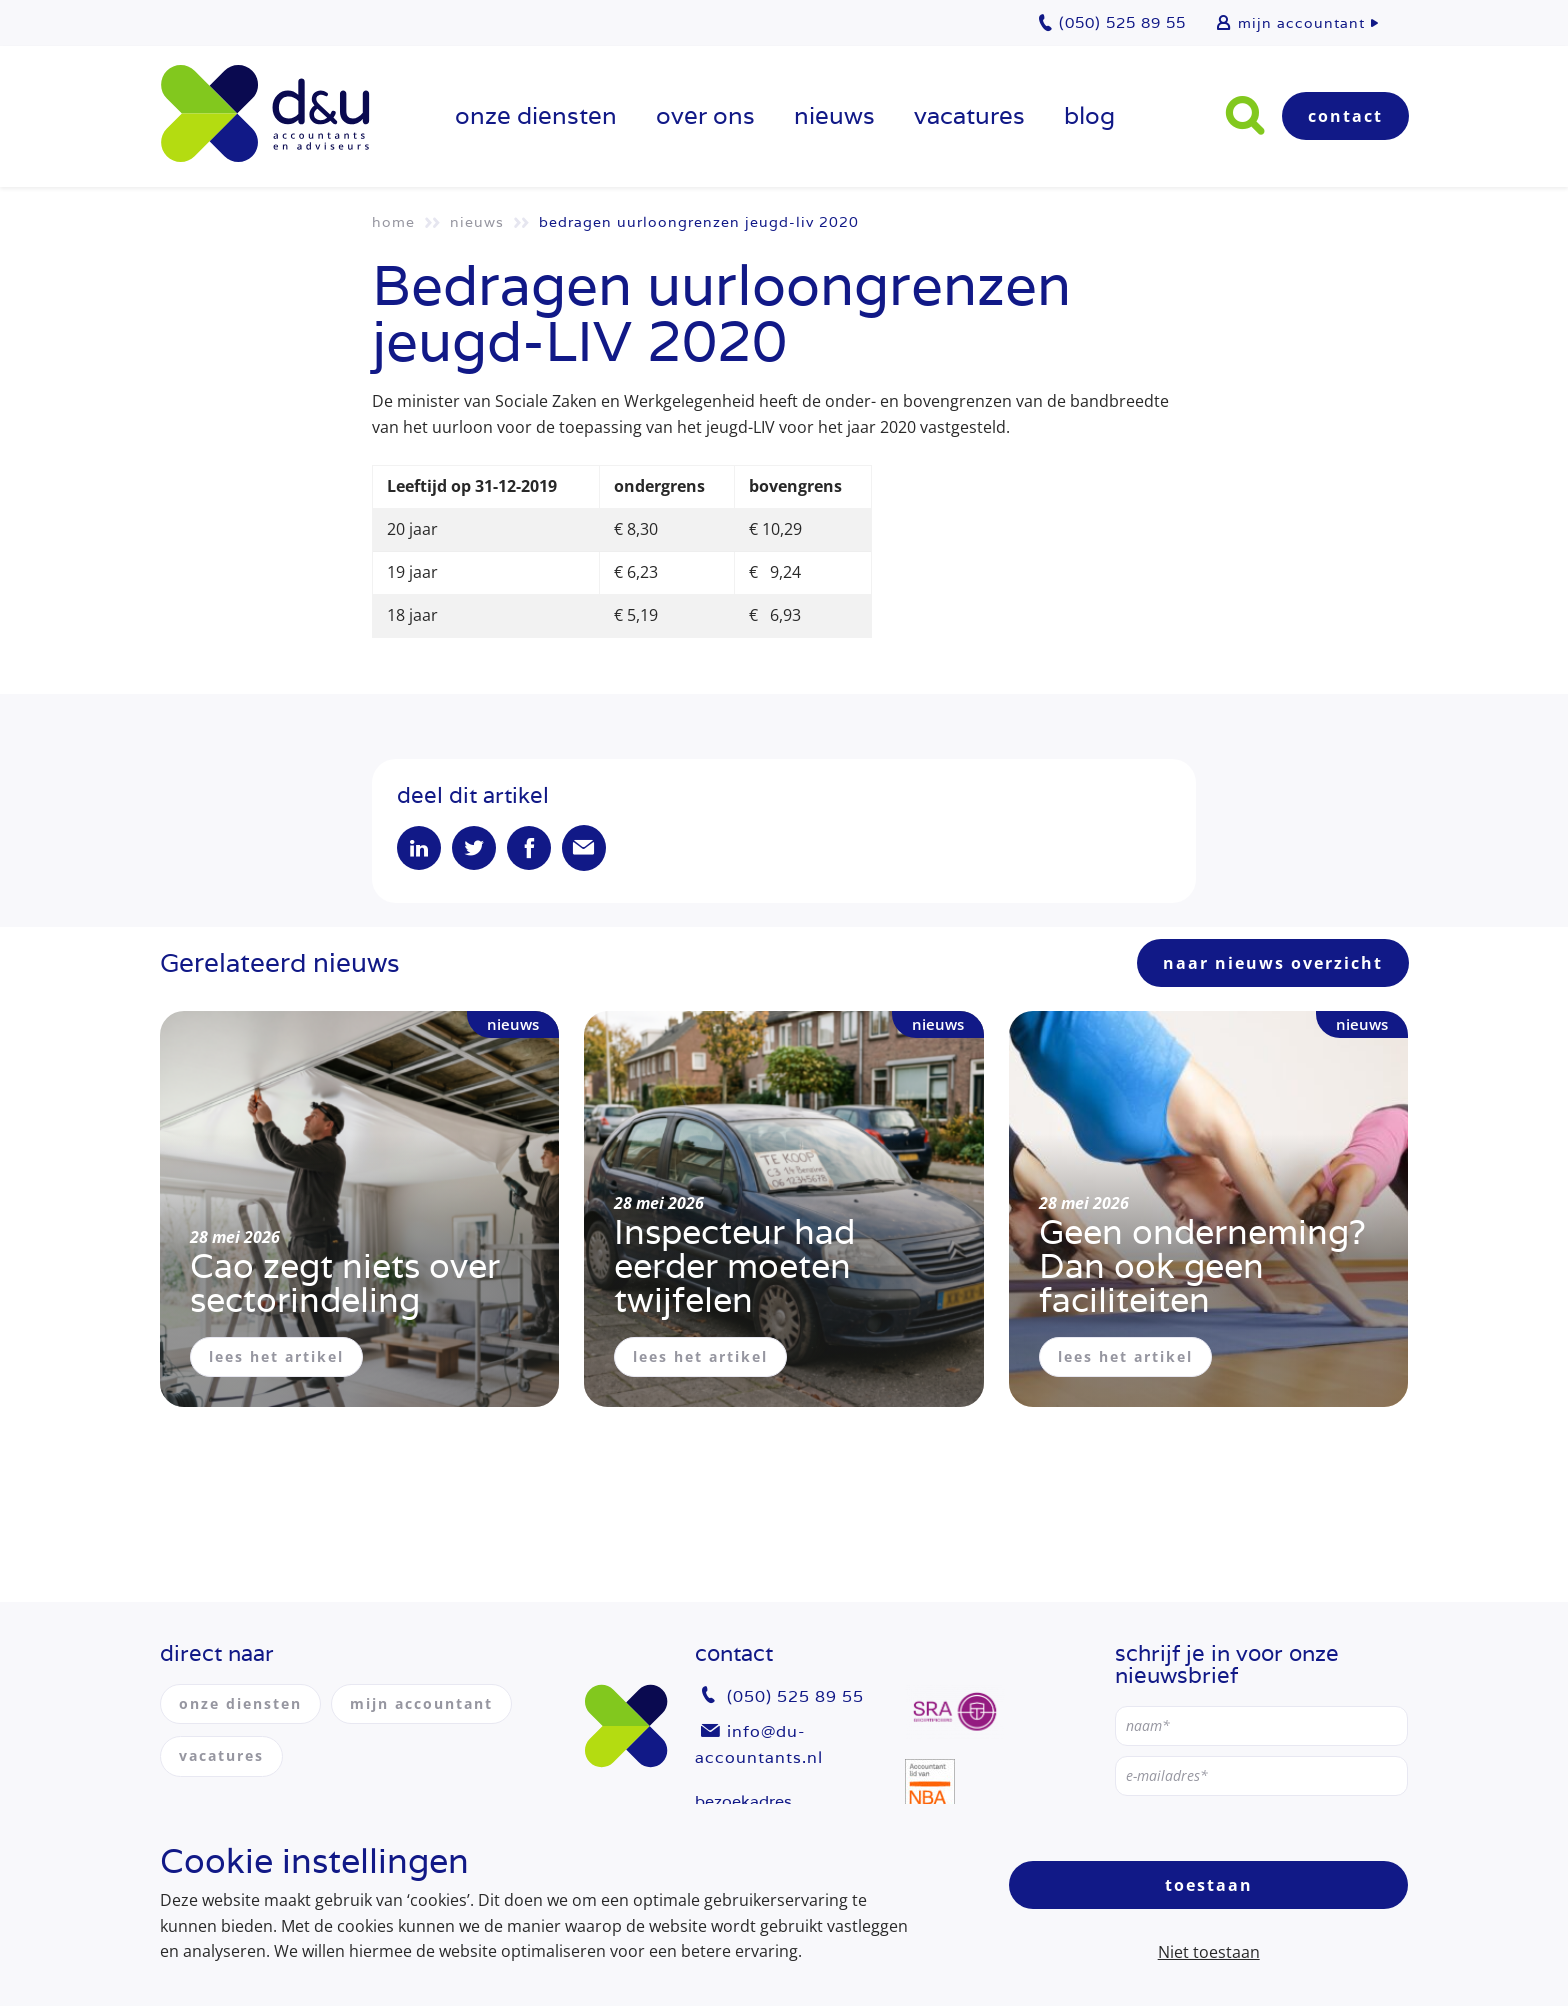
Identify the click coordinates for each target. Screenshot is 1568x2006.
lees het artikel (276, 1356)
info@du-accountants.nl (759, 1744)
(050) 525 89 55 (795, 1696)
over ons (705, 115)
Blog (1089, 115)
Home (393, 222)
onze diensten (536, 115)
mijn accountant (1301, 23)
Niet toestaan (1209, 1952)
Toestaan (1209, 1885)
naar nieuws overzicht (1273, 963)
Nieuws (834, 115)
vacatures (969, 115)
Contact (1345, 116)
